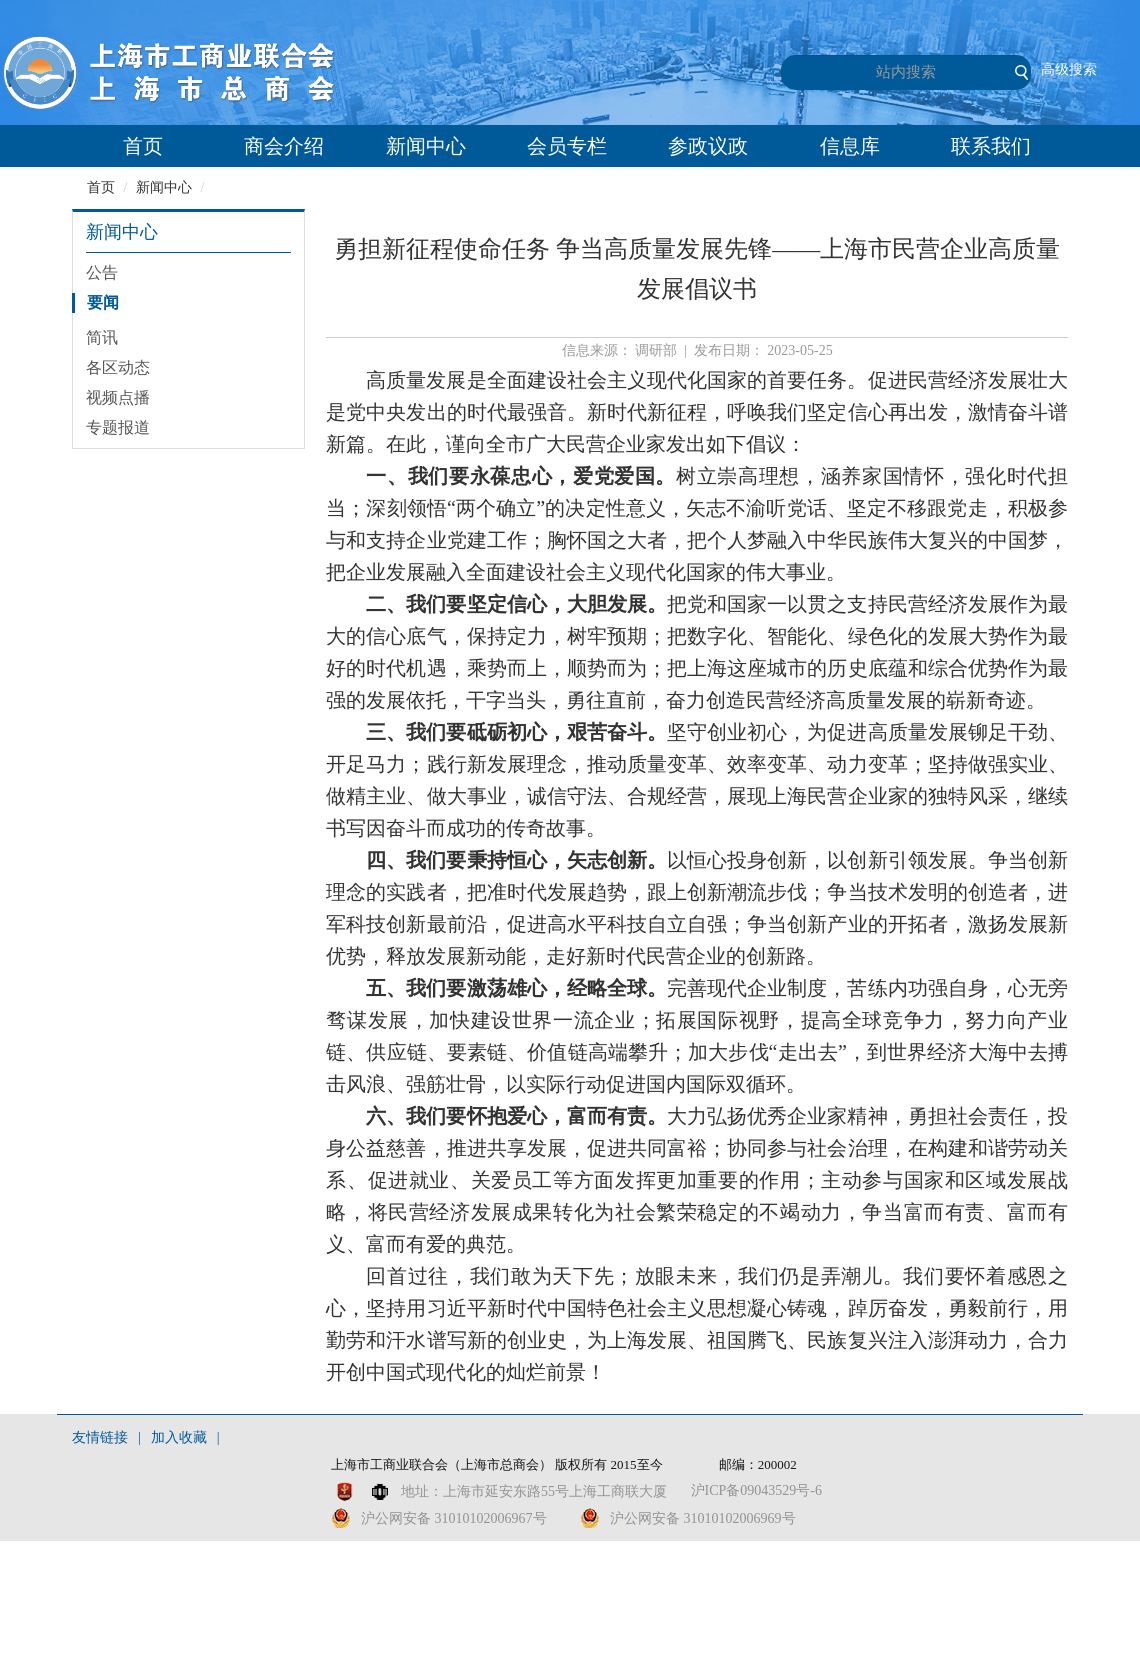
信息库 (850, 146)
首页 (143, 146)
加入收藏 (179, 1437)
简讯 (102, 337)
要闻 (103, 302)
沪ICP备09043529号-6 (756, 1490)
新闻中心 (426, 146)
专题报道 (118, 427)
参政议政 (708, 146)
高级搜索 (1069, 69)
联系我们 (991, 146)
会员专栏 (567, 146)
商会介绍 (284, 146)
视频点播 (118, 397)
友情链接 (100, 1437)
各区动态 (118, 367)
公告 (102, 272)
